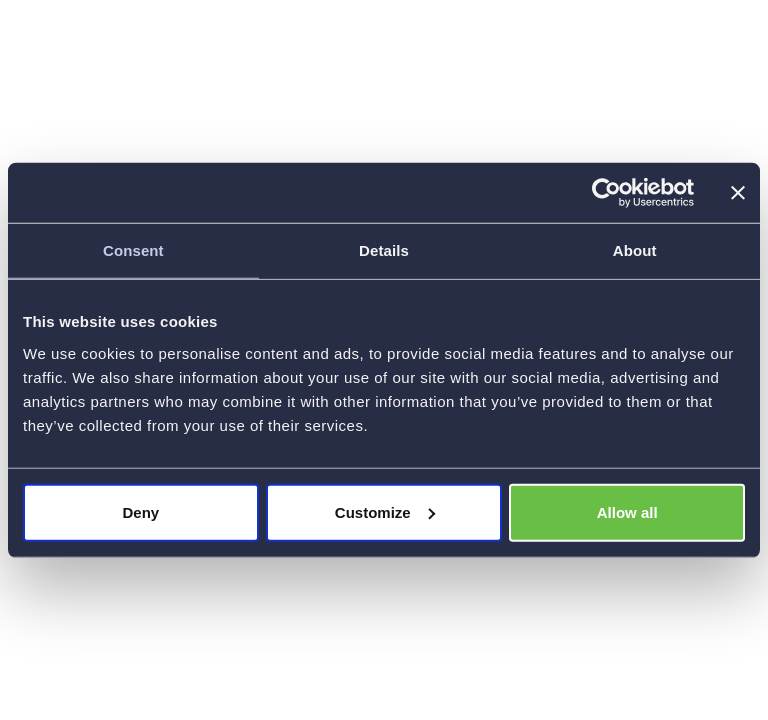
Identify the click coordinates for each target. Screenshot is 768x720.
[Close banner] (738, 193)
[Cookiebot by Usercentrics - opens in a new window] (606, 193)
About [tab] (635, 250)
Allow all (627, 511)
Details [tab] (384, 250)
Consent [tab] (133, 250)
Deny (140, 511)
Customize (385, 511)
